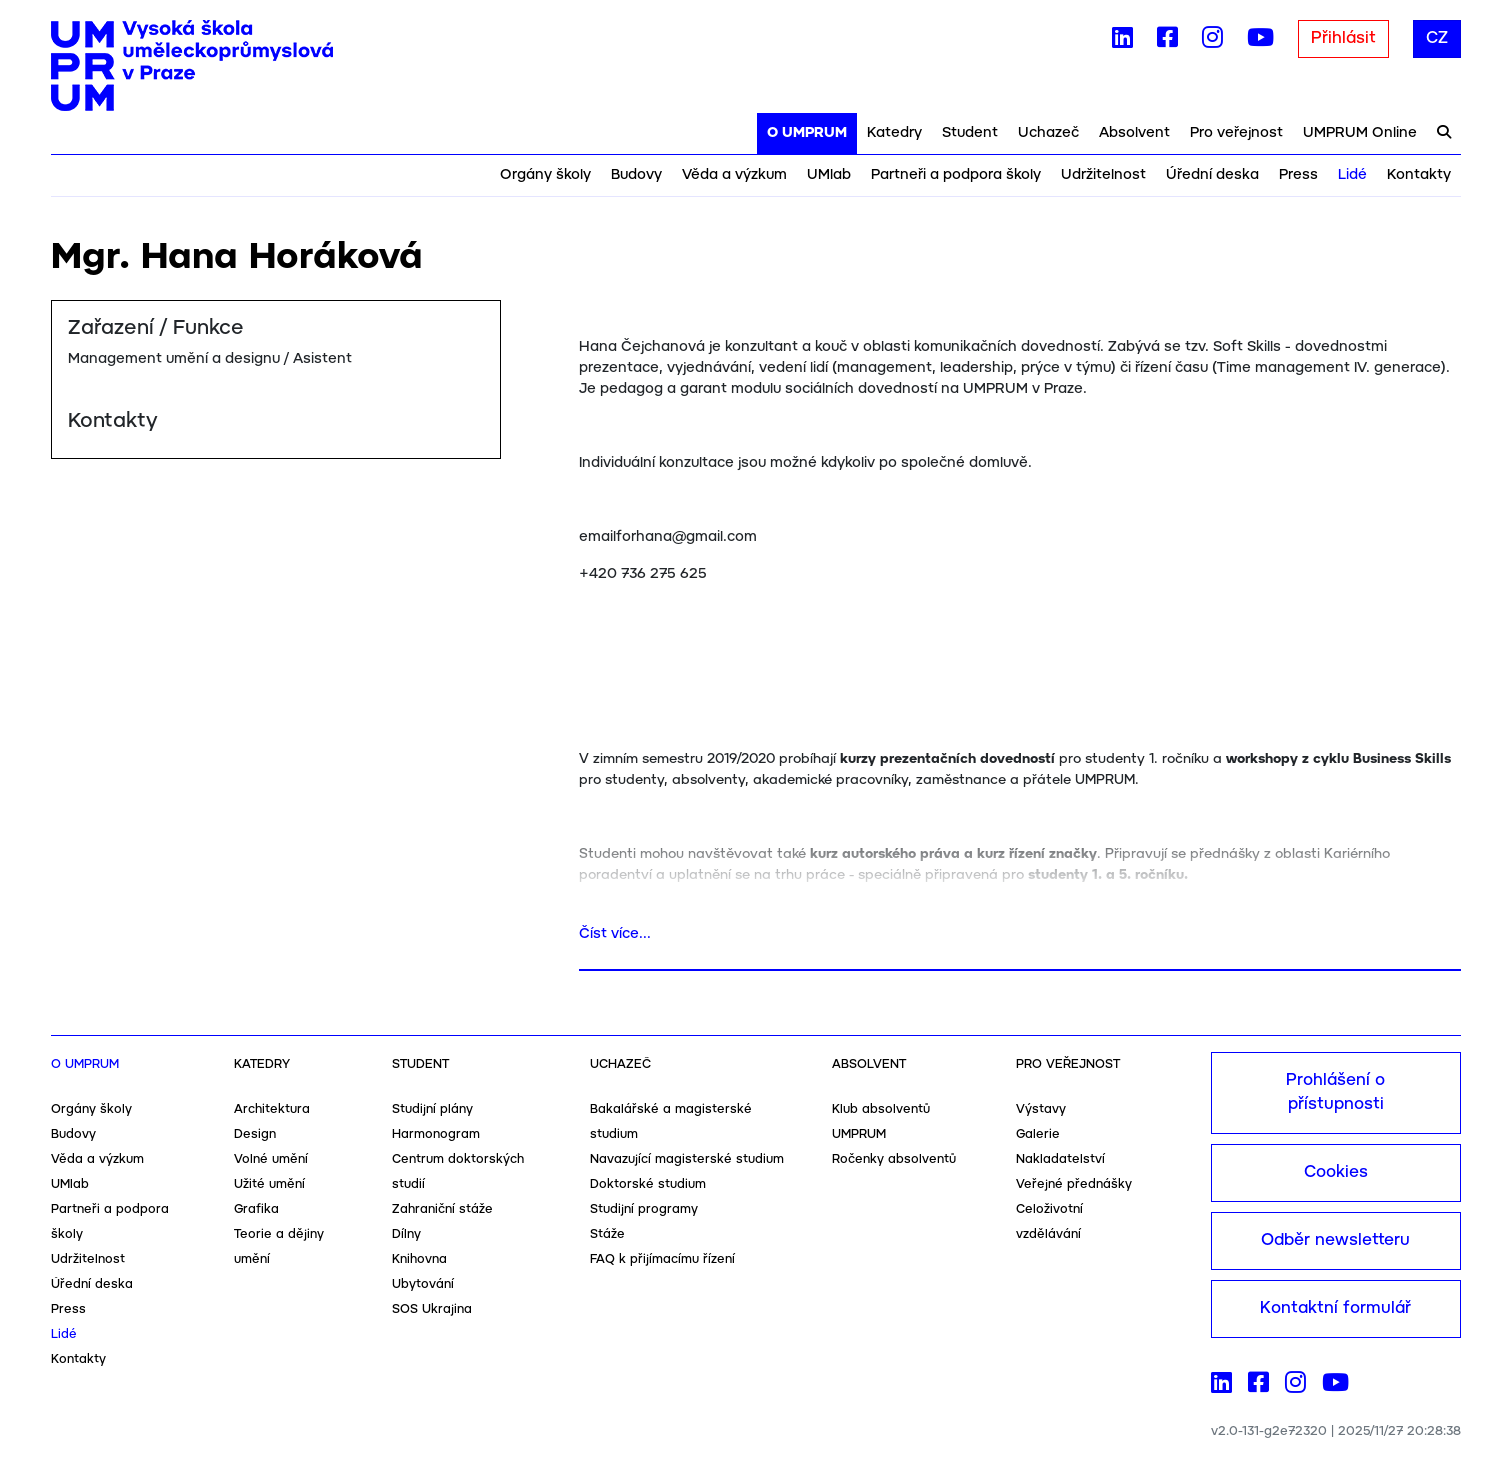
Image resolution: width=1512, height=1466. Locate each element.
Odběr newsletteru (1335, 1240)
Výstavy (1041, 1109)
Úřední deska (1212, 175)
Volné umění (271, 1159)
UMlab (829, 175)
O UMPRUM (807, 133)
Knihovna (419, 1259)
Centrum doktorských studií (458, 1172)
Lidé (1352, 175)
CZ (1437, 38)
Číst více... (615, 934)
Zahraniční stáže (442, 1209)
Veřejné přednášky (1074, 1184)
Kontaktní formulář (1335, 1308)
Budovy (636, 175)
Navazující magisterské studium (687, 1159)
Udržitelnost (1103, 175)
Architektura (272, 1109)
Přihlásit (1343, 38)
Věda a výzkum (734, 175)
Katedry (894, 133)
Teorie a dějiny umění (279, 1247)
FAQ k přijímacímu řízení (662, 1259)
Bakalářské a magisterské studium (671, 1122)
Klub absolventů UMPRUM (881, 1122)
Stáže (607, 1234)
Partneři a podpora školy (956, 175)
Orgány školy (545, 175)
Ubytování (423, 1284)
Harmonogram (436, 1134)
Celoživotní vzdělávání (1049, 1222)
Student (970, 133)
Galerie (1038, 1134)
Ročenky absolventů (894, 1159)
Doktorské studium (648, 1184)
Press (1298, 175)
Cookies (1336, 1172)
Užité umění (269, 1184)
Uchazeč (1048, 133)
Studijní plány (432, 1109)
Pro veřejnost (1236, 133)
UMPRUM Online (1360, 133)
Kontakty (1419, 175)
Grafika (256, 1209)
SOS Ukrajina (432, 1309)
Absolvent (1134, 133)
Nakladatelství (1060, 1159)
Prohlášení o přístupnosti (1335, 1092)
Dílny (406, 1234)
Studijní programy (644, 1209)
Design (255, 1134)
